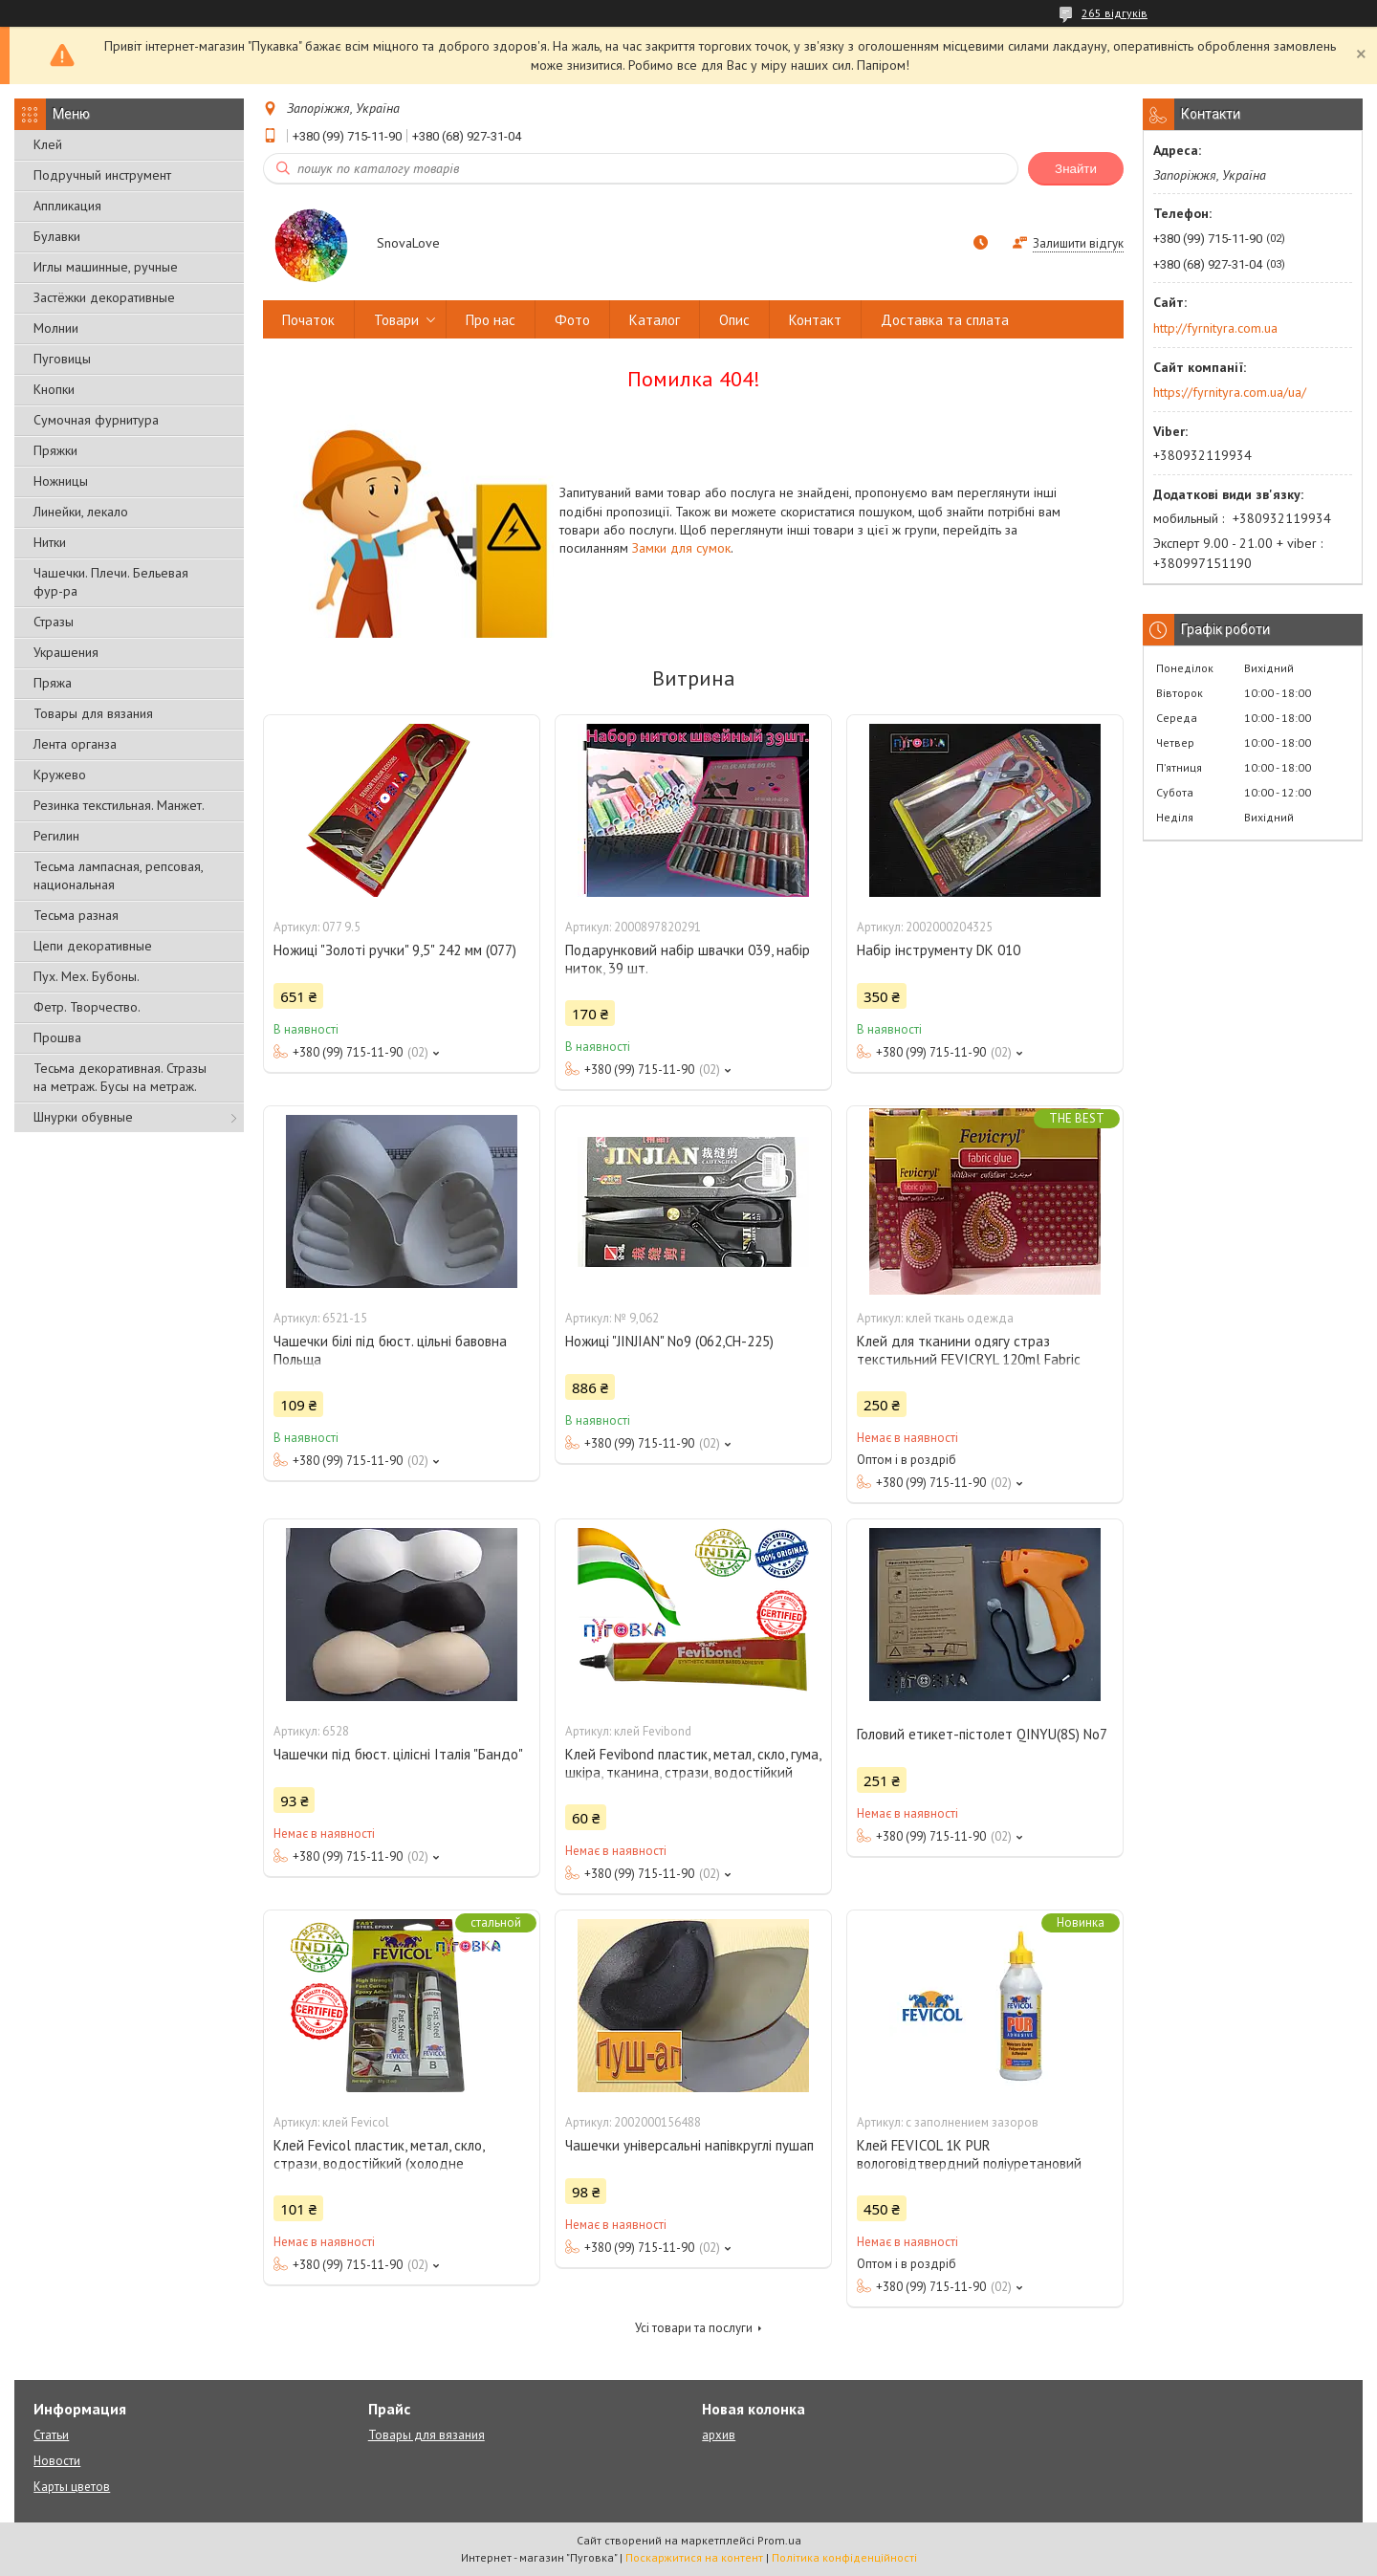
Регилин (56, 835)
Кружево (59, 774)
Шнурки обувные (83, 1116)
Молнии (55, 328)
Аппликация (67, 205)
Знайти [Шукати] (1076, 169)
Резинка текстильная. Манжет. (119, 805)
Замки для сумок (681, 548)
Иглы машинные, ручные (105, 266)
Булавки (56, 236)
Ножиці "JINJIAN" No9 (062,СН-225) (669, 1341)
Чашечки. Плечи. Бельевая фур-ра (110, 582)
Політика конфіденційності (844, 2557)
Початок (308, 320)
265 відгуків (1115, 13)
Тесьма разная (76, 915)
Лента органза (75, 744)
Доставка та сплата (945, 320)
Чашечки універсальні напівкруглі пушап (689, 2145)
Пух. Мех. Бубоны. (86, 976)
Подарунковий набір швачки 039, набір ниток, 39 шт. (687, 959)
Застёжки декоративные (104, 297)
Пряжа (52, 682)
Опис (734, 320)
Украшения (65, 652)
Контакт (815, 320)
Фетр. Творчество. (87, 1006)
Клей (47, 144)
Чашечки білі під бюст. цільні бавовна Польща (390, 1350)
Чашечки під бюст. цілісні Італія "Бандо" (398, 1754)
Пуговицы (62, 358)
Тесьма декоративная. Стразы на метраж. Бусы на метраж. (120, 1077)
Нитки (49, 542)
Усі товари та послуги (694, 2328)
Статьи (51, 2435)
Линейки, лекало (80, 511)
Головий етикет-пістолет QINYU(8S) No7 (982, 1734)
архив (718, 2435)
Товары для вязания (93, 713)
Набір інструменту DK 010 (938, 950)
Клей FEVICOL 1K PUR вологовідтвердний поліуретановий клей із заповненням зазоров (969, 2163)
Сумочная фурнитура (96, 419)
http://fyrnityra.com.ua (1215, 328)
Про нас (490, 320)
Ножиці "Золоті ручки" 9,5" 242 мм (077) (394, 950)
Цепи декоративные (92, 945)
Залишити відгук (1078, 243)
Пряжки (55, 450)
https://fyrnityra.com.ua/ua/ (1229, 392)
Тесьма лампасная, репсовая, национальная (118, 875)
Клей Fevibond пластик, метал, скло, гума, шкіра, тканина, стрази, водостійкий (692, 1763)
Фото (572, 320)
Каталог (654, 320)
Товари (396, 320)
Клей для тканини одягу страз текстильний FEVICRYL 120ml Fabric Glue (969, 1359)
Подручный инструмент (102, 175)
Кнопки (54, 389)
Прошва (57, 1037)
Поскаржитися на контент (694, 2557)
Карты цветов (71, 2486)
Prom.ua (779, 2540)
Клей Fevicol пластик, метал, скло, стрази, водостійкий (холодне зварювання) (378, 2163)
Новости (56, 2461)
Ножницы (60, 481)
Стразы (53, 621)
